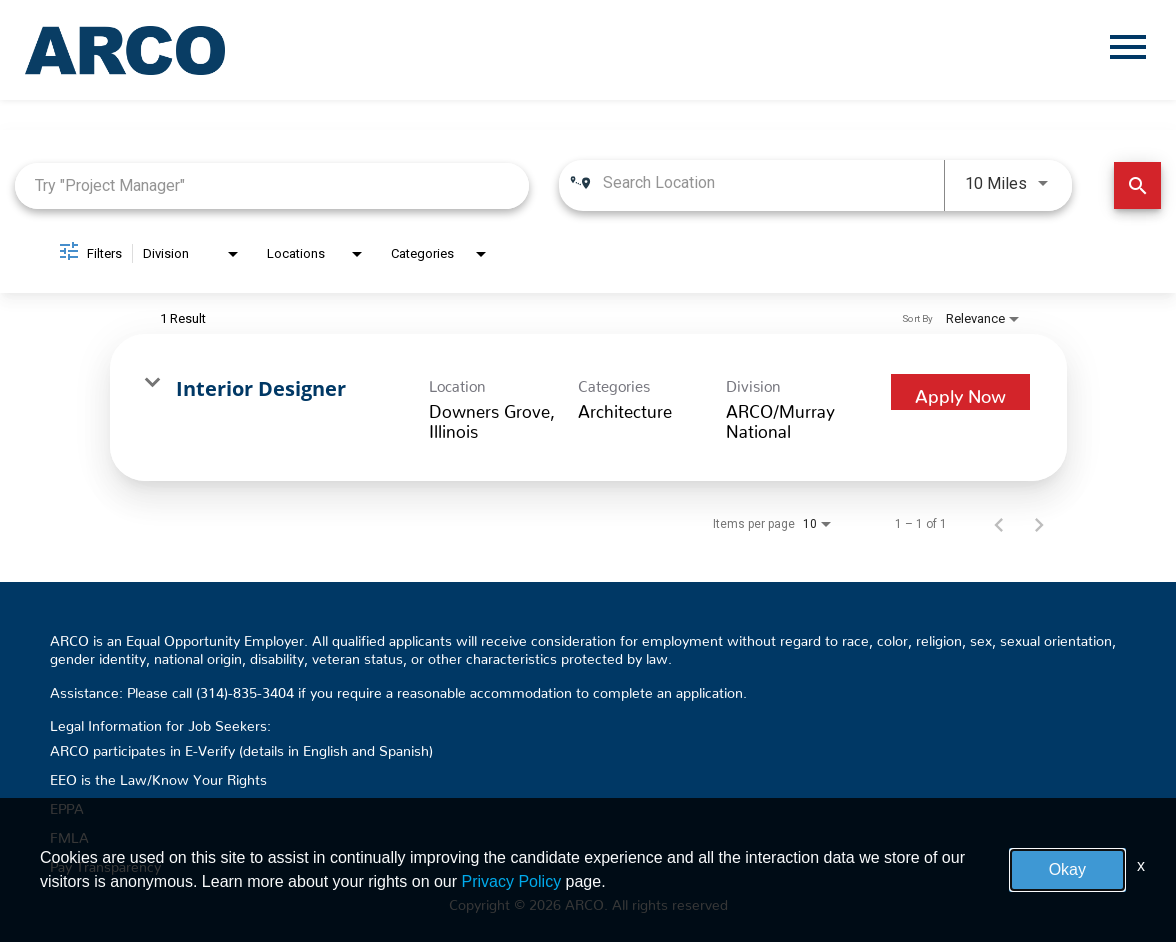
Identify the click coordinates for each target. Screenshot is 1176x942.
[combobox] (272, 185)
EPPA (67, 805)
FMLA (69, 834)
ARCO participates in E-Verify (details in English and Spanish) (241, 747)
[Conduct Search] (1137, 185)
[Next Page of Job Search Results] (1039, 524)
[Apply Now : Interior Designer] (960, 392)
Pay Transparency (105, 863)
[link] (588, 407)
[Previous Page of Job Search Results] (999, 524)
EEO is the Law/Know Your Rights (158, 776)
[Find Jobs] (1137, 185)
